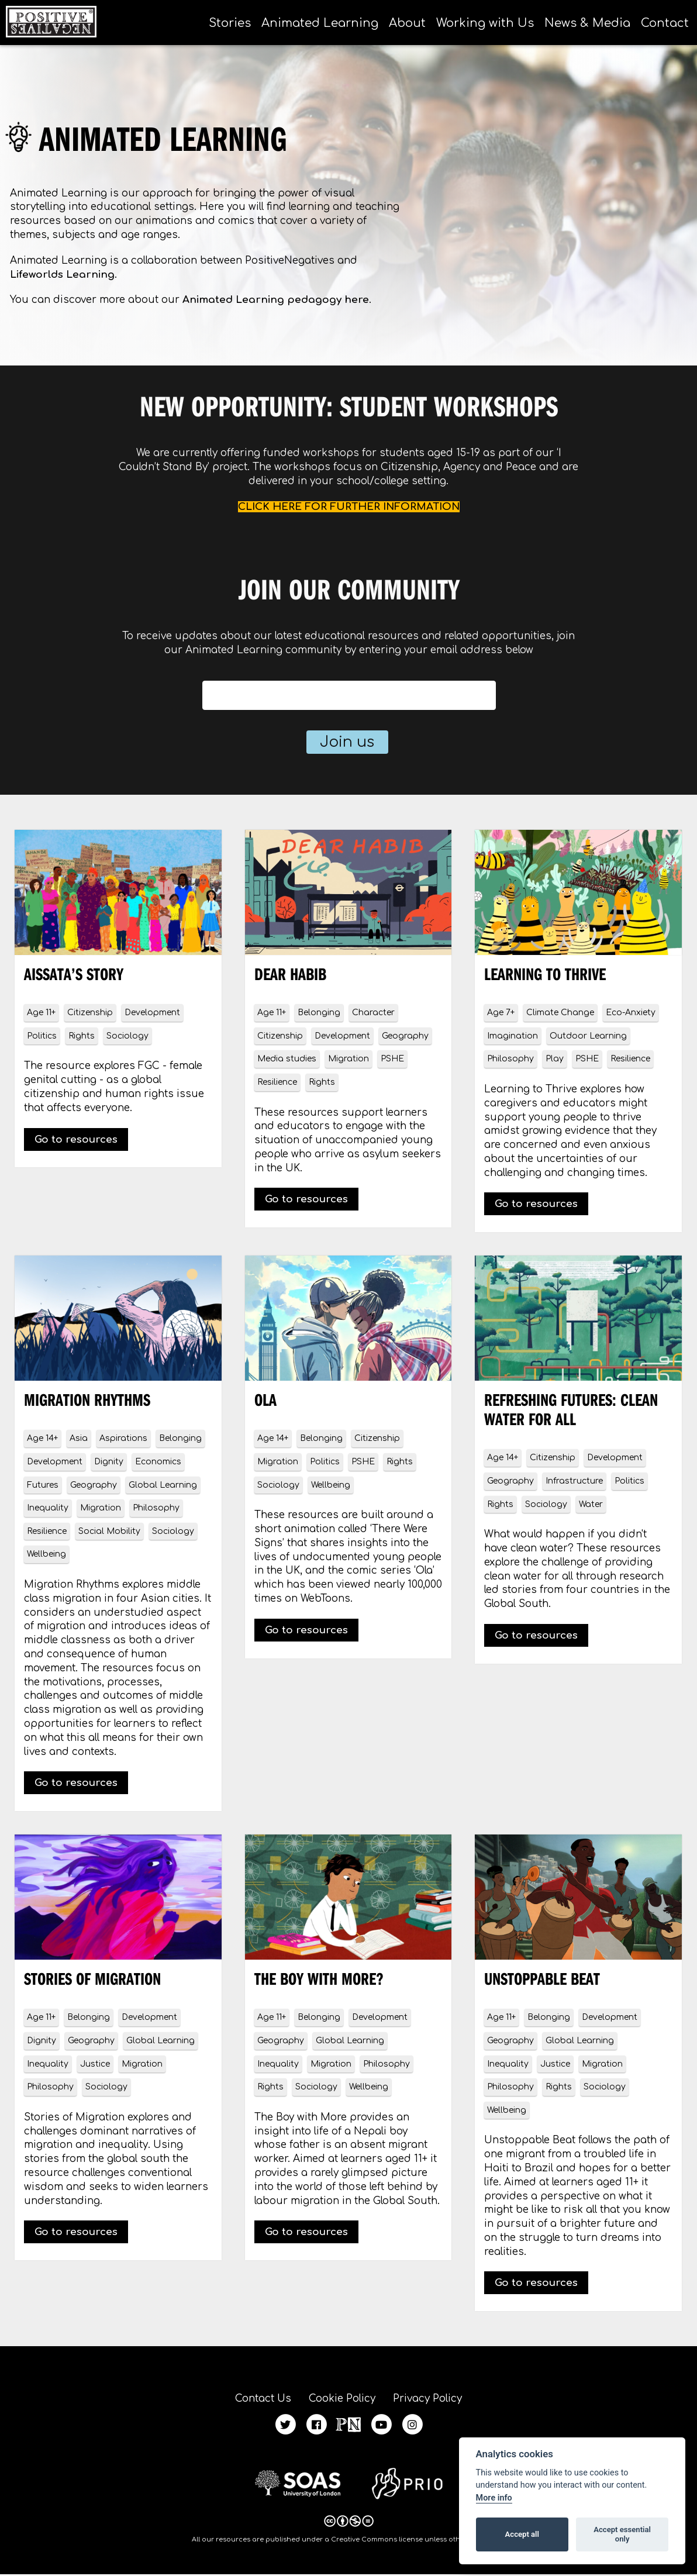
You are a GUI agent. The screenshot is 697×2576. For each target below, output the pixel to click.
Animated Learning (319, 23)
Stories (230, 23)
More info (494, 2498)
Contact (665, 23)
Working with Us (485, 23)
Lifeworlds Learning (62, 274)
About (407, 23)
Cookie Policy (342, 2398)
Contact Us (256, 2398)
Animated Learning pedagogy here (275, 299)
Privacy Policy (434, 2398)
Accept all (522, 2534)
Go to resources (76, 1139)
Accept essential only (622, 2534)
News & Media (587, 23)
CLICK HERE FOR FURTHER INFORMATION (349, 506)
